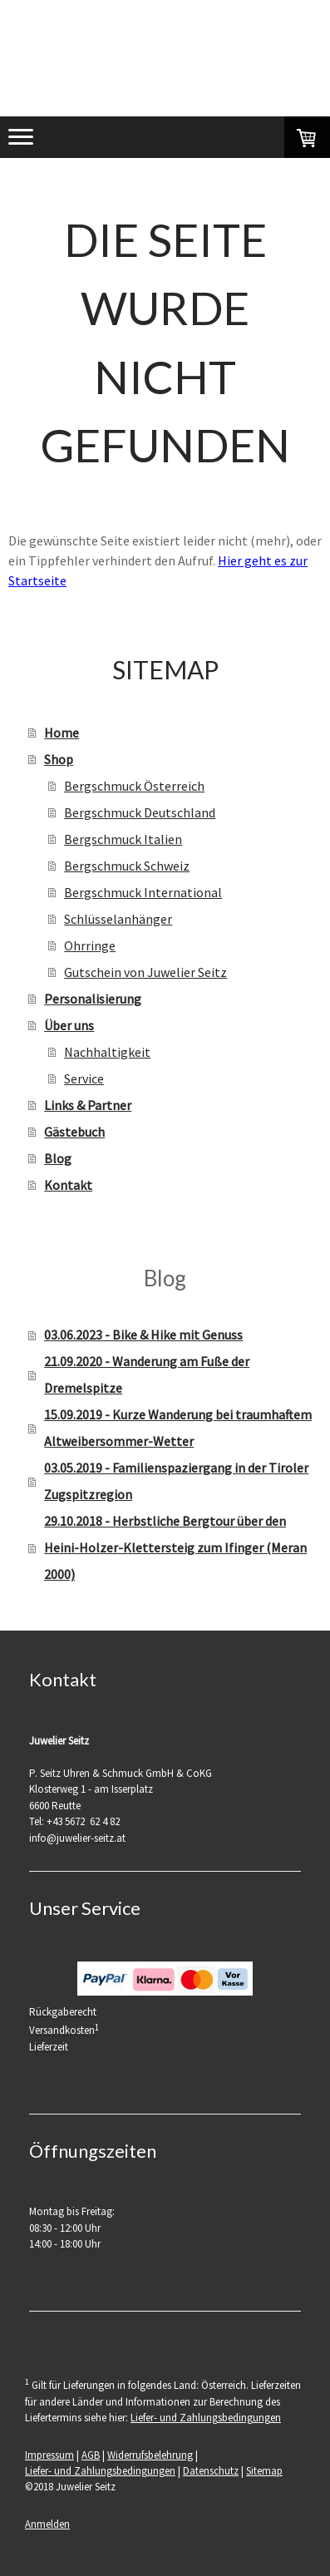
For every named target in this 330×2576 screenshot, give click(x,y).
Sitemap (264, 2470)
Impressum (49, 2454)
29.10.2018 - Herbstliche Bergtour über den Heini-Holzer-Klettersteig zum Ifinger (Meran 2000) (175, 1547)
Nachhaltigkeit (107, 1052)
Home (61, 732)
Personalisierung (92, 998)
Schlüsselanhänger (118, 918)
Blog (57, 1158)
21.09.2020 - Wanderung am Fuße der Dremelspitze (146, 1374)
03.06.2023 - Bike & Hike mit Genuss (143, 1334)
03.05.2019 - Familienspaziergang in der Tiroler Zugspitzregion (176, 1481)
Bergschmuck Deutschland (139, 812)
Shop (58, 759)
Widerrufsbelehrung (150, 2454)
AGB (90, 2454)
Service (84, 1078)
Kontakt (68, 1185)
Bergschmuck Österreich (134, 785)
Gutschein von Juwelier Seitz (145, 972)
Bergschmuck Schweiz (127, 865)
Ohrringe (90, 945)
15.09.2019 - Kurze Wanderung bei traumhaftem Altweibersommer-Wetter (178, 1427)
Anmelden (47, 2523)
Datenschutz (211, 2470)
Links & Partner (87, 1105)
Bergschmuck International (143, 892)
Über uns (69, 1025)
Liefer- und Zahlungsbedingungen (206, 2417)
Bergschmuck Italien (123, 839)
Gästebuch (74, 1131)
